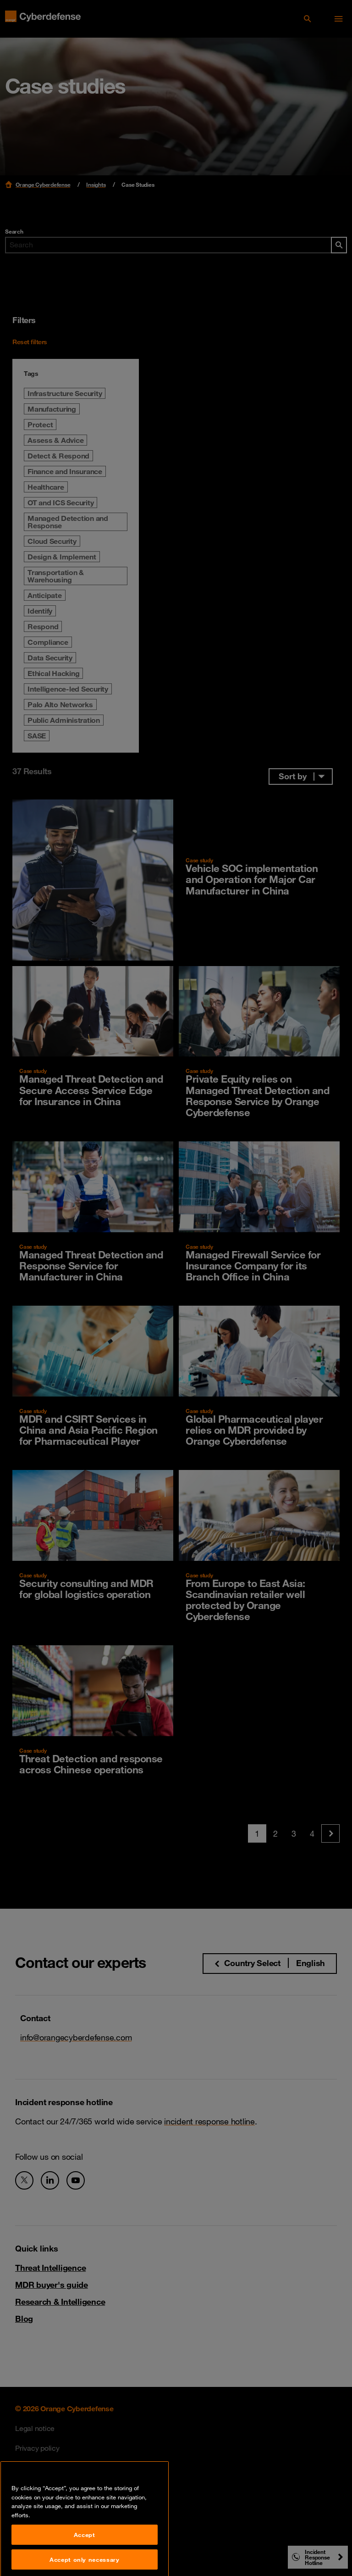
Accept (84, 2555)
